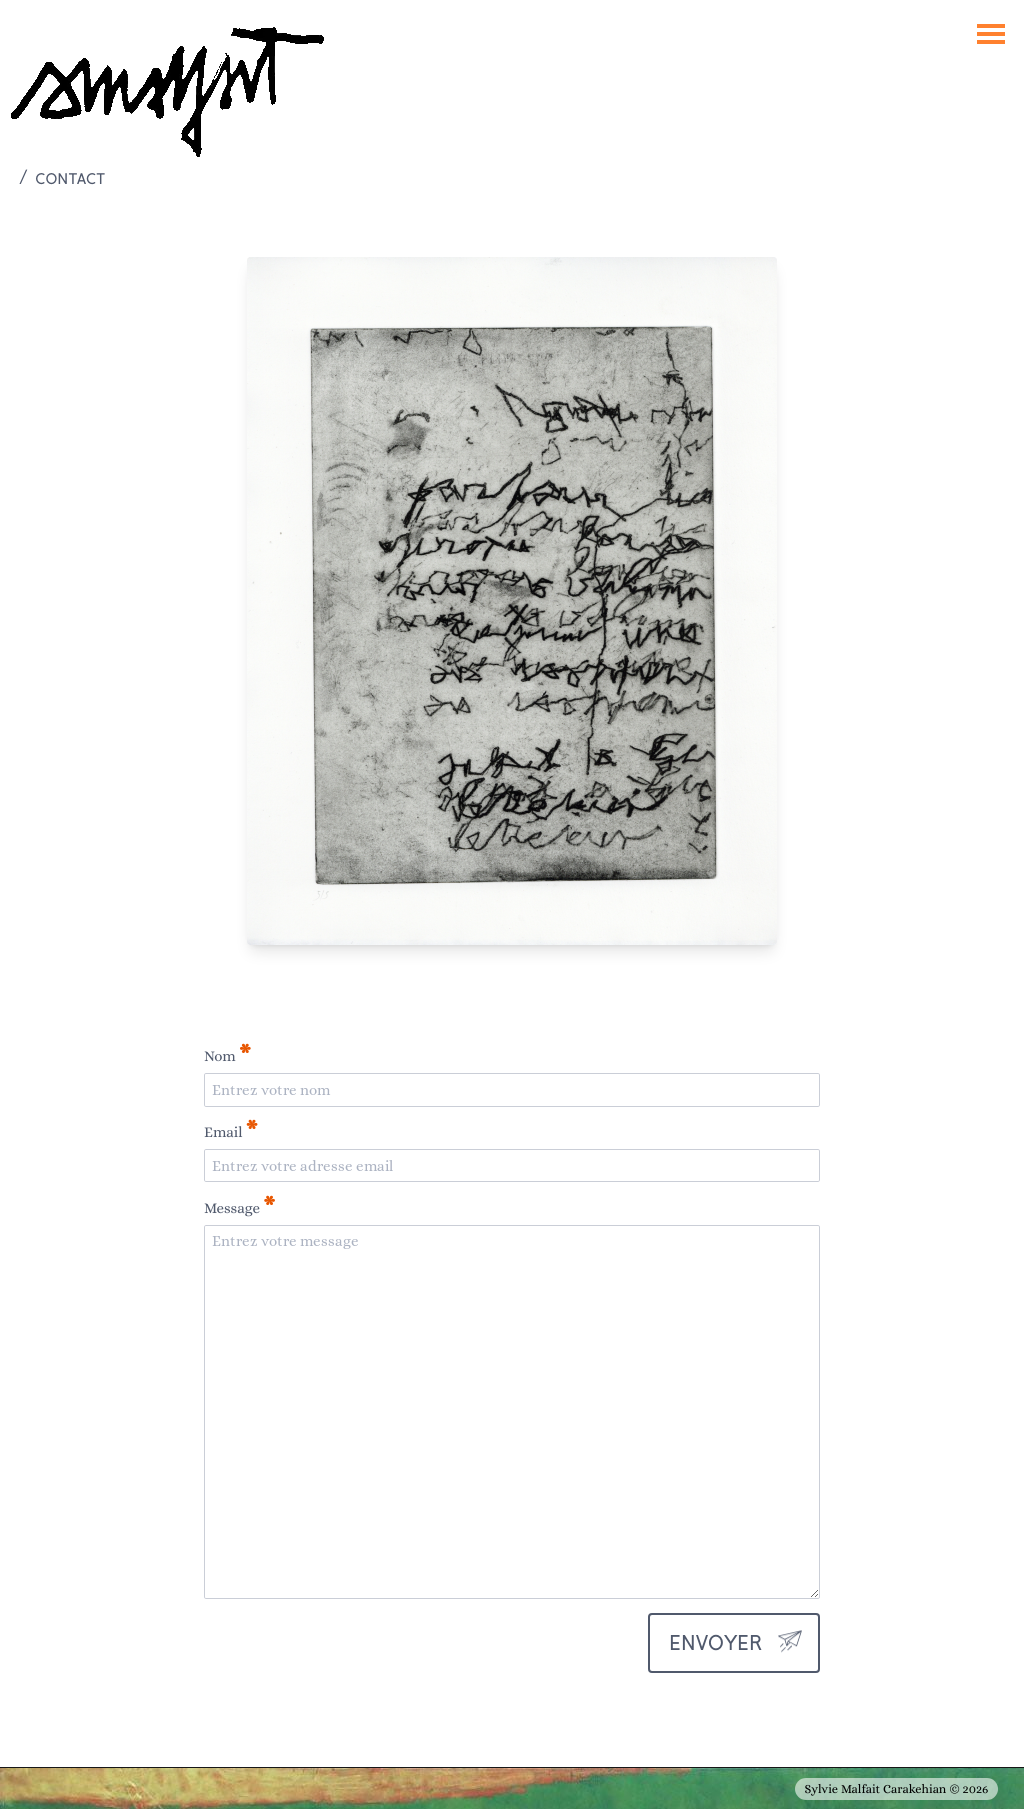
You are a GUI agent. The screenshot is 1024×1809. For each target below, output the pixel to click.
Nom (227, 1054)
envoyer (715, 1643)
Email (231, 1130)
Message (239, 1206)
